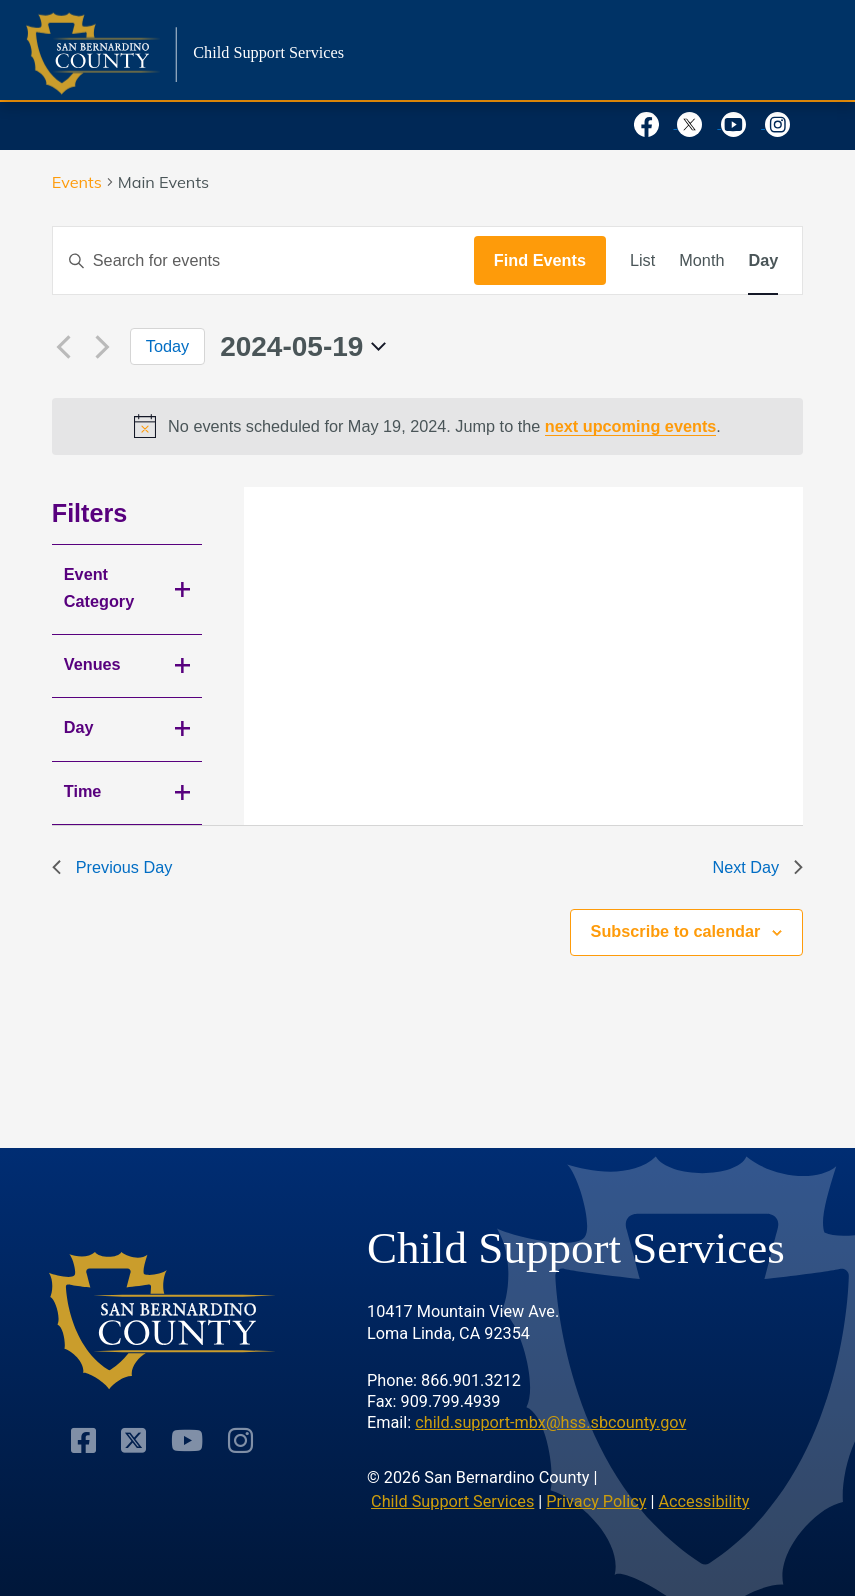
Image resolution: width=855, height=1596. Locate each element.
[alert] (428, 426)
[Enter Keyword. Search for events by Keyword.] (263, 260)
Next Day (757, 867)
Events (77, 182)
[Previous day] (64, 347)
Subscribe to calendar (676, 931)
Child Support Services (452, 1501)
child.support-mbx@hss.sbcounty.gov (550, 1422)
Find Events (540, 260)
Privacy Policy (596, 1501)
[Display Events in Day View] (763, 260)
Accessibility (703, 1501)
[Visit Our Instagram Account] (240, 1440)
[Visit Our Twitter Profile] (133, 1440)
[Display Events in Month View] (701, 260)
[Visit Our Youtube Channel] (187, 1440)
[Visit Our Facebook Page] (83, 1440)
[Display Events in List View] (642, 260)
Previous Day (112, 867)
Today (167, 346)
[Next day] (103, 347)
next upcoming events (631, 426)
